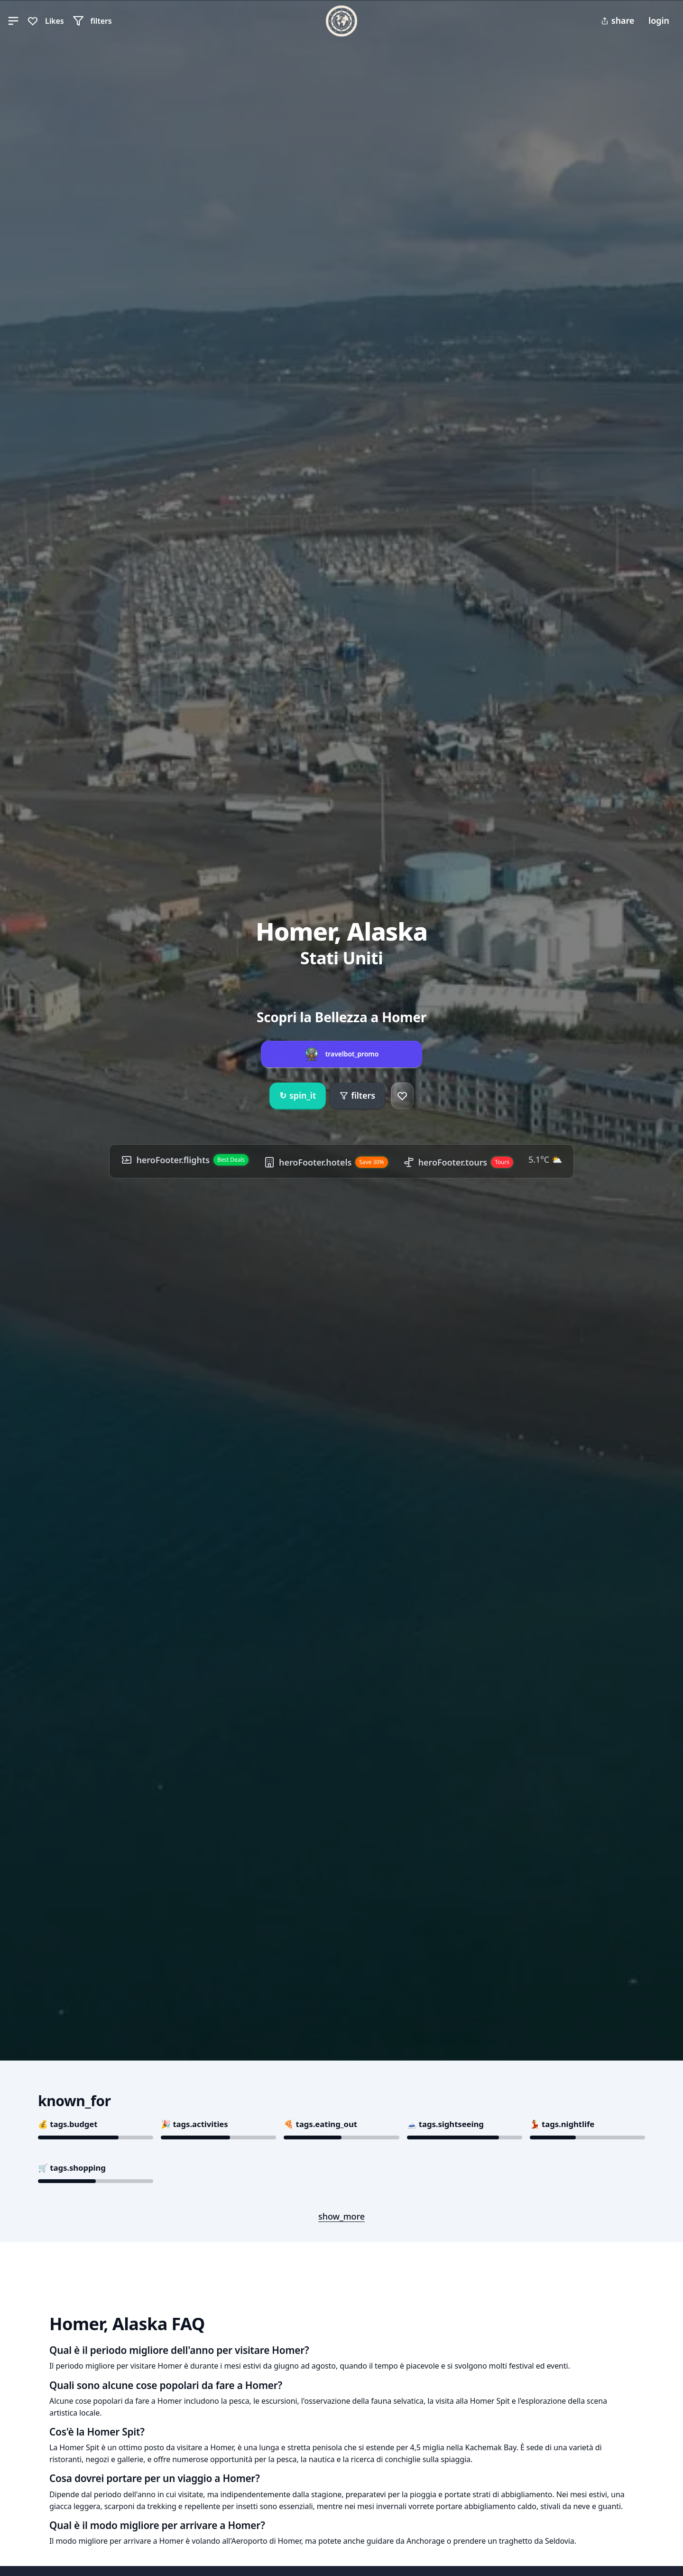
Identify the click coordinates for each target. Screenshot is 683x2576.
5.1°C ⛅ (545, 1159)
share (617, 20)
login (658, 20)
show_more (341, 2216)
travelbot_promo (352, 1054)
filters (357, 1095)
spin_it (297, 1095)
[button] (13, 20)
